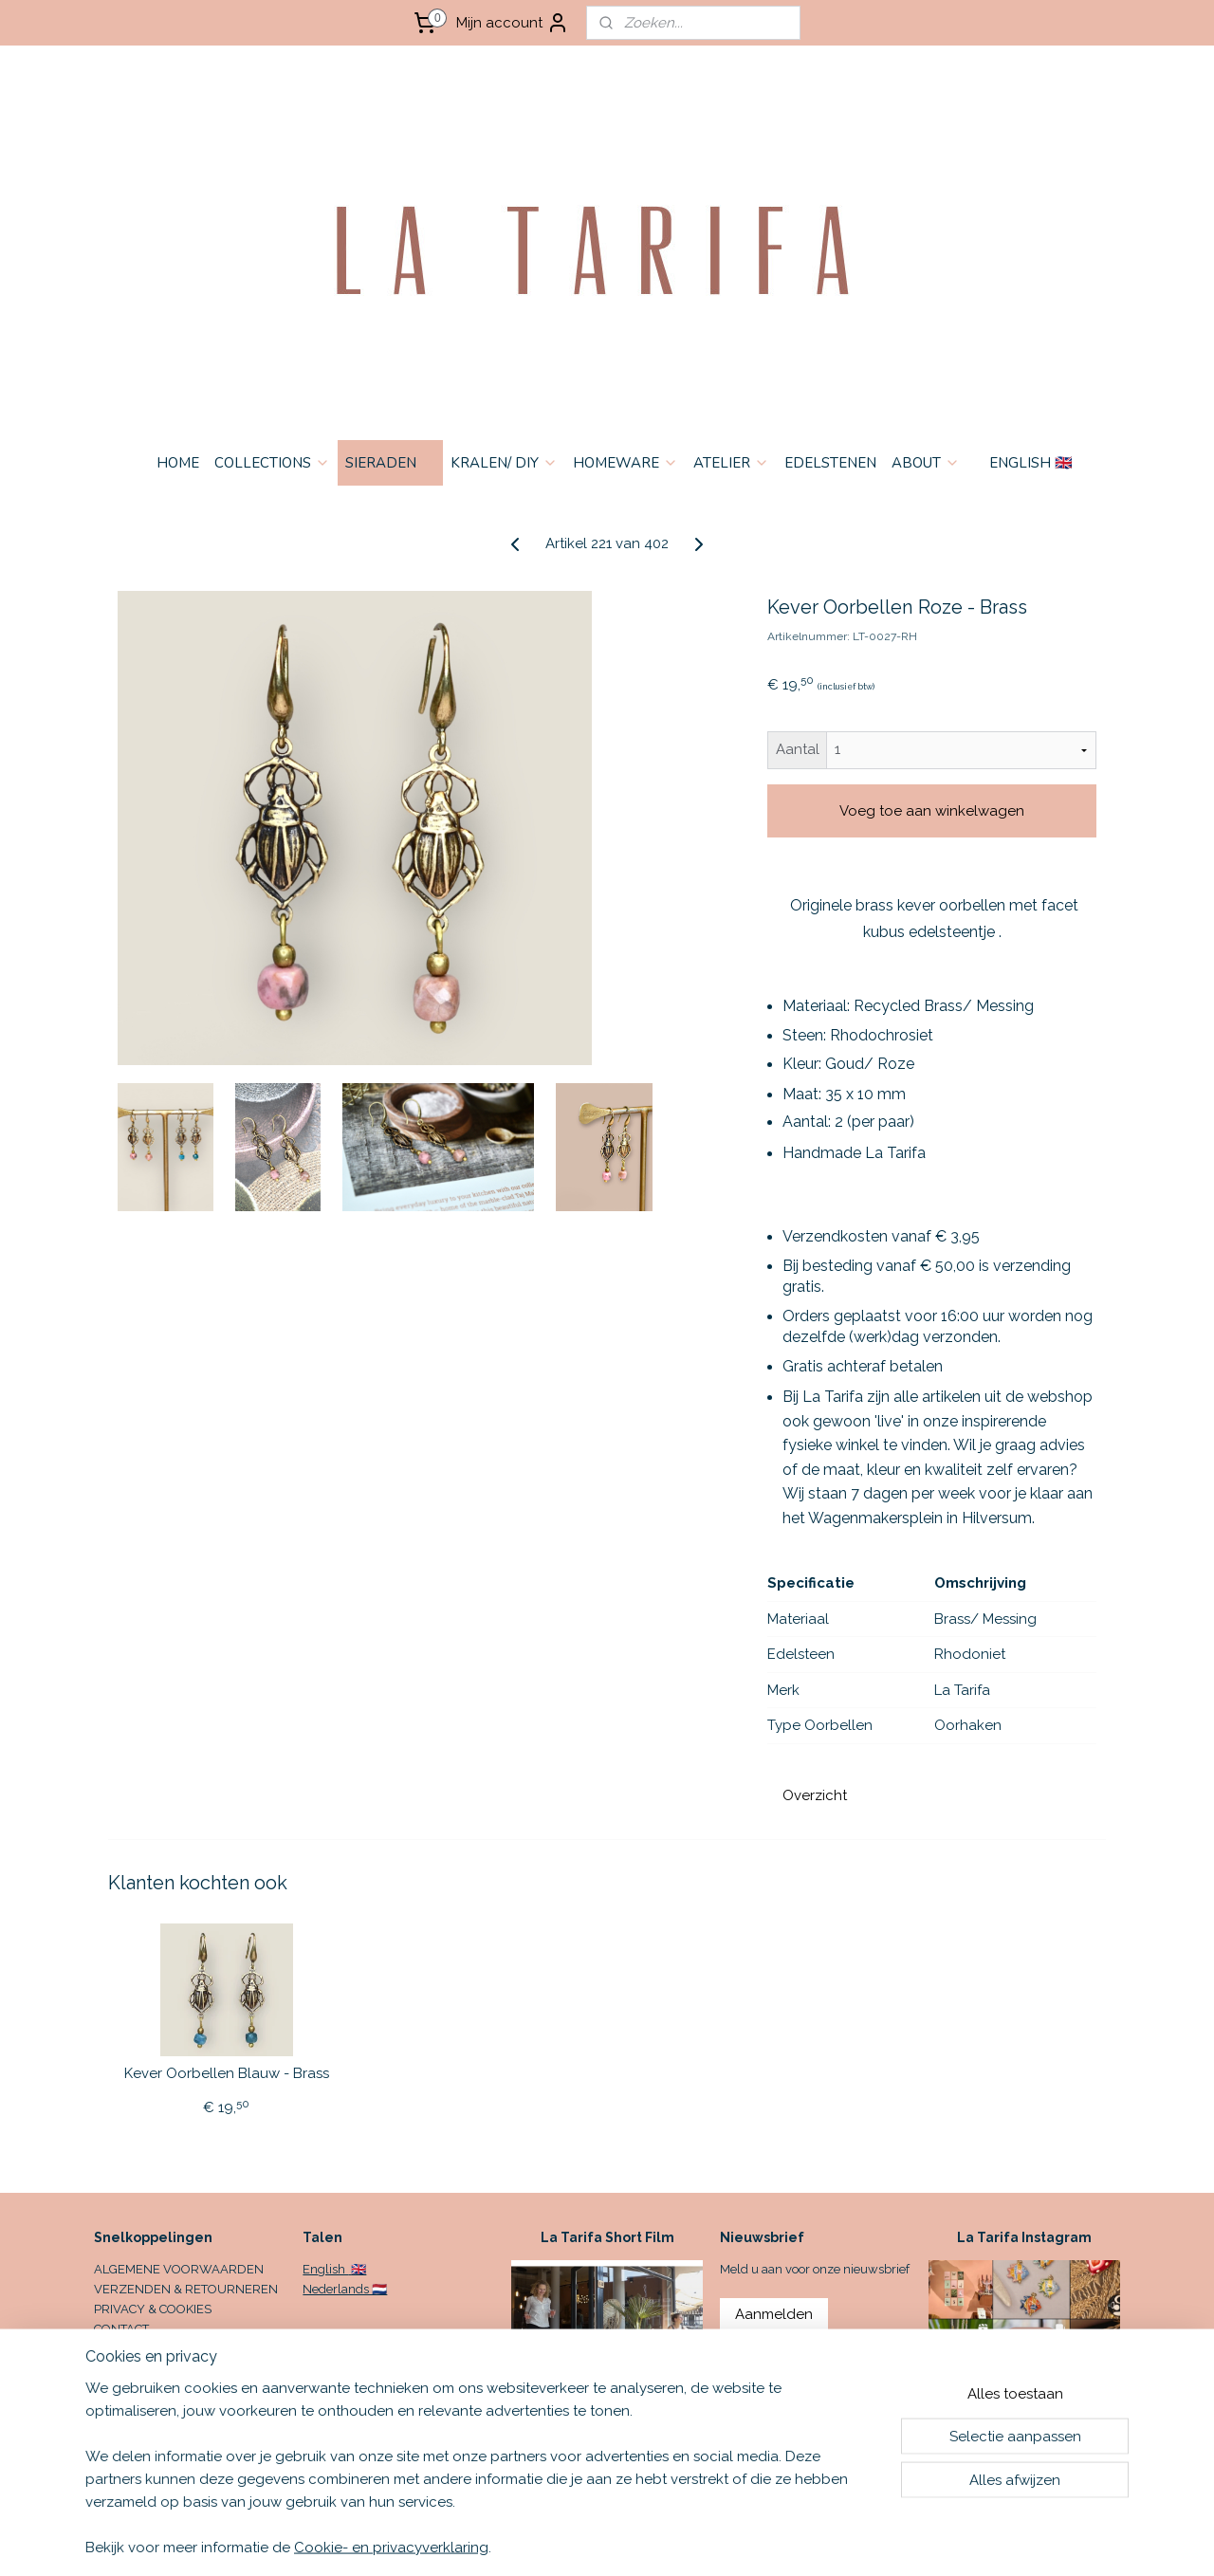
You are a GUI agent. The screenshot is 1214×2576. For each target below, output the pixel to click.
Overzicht (814, 1795)
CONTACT (121, 2329)
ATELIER (731, 462)
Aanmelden (774, 2314)
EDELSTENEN (830, 462)
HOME (177, 462)
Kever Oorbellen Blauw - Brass (226, 2073)
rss (743, 2541)
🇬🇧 (357, 2269)
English (325, 2269)
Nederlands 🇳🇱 (345, 2289)
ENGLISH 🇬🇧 (1031, 462)
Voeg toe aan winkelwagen (931, 810)
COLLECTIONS (272, 462)
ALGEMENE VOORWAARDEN (179, 2269)
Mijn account (512, 22)
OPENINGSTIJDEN (146, 2349)
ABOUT (926, 462)
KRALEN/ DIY (504, 462)
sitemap (708, 2541)
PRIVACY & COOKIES (153, 2309)
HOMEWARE (625, 462)
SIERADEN (390, 462)
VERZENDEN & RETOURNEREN (186, 2289)
